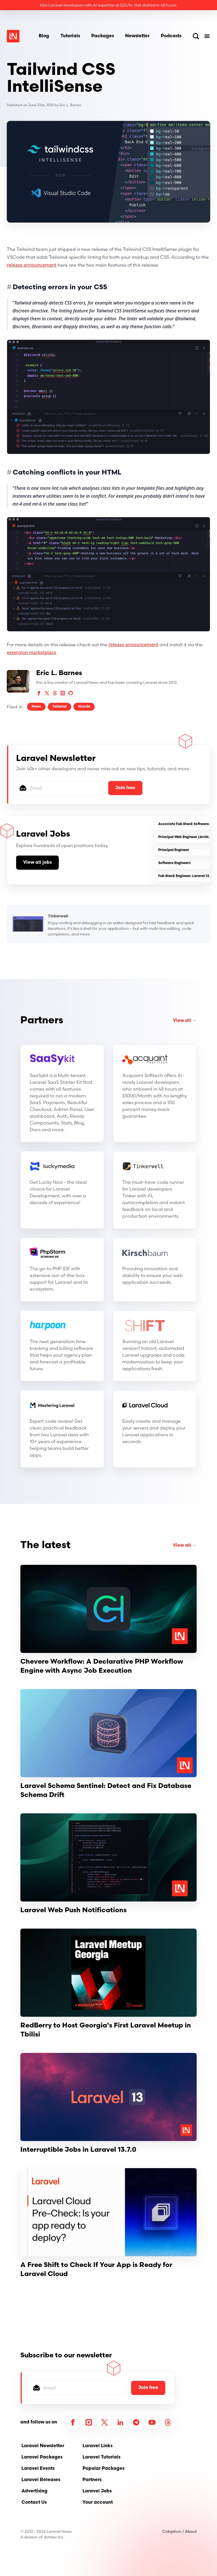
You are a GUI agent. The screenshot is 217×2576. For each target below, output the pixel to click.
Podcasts (171, 36)
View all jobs (37, 862)
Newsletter (137, 36)
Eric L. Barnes (70, 105)
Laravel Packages (41, 2457)
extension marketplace (31, 652)
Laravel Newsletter (42, 2446)
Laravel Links (97, 2446)
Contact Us (34, 2502)
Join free (125, 788)
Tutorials (70, 36)
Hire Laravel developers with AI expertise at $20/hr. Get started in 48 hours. (108, 5)
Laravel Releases (40, 2480)
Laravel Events (38, 2468)
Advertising (34, 2491)
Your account (98, 2502)
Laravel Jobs (97, 2491)
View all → (185, 1021)
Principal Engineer (173, 850)
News (36, 706)
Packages (102, 36)
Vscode (84, 706)
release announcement (32, 265)
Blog (44, 36)
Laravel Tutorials (101, 2457)
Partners (41, 1021)
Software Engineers (174, 863)
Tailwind (59, 706)
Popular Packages (103, 2468)
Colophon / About (179, 2531)
